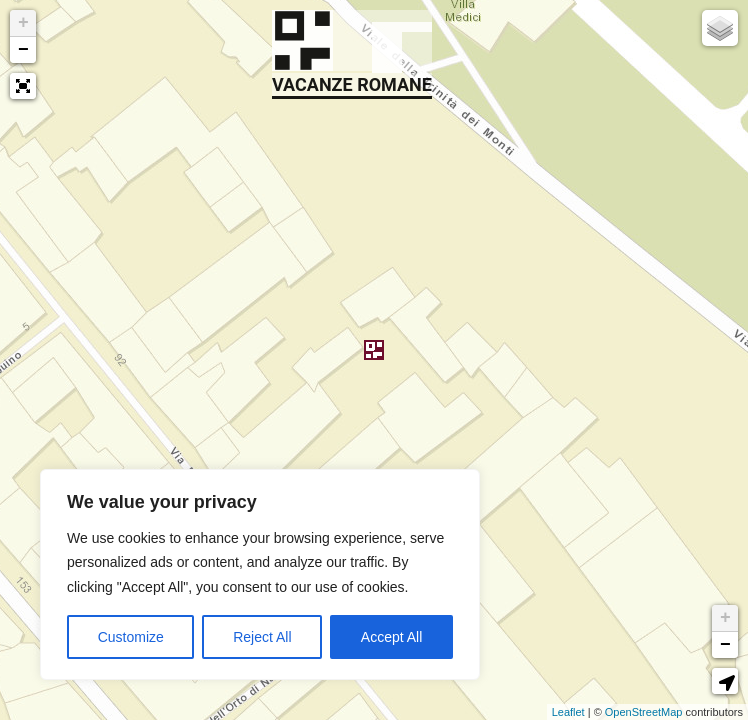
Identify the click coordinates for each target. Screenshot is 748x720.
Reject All (262, 637)
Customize (131, 637)
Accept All (391, 637)
